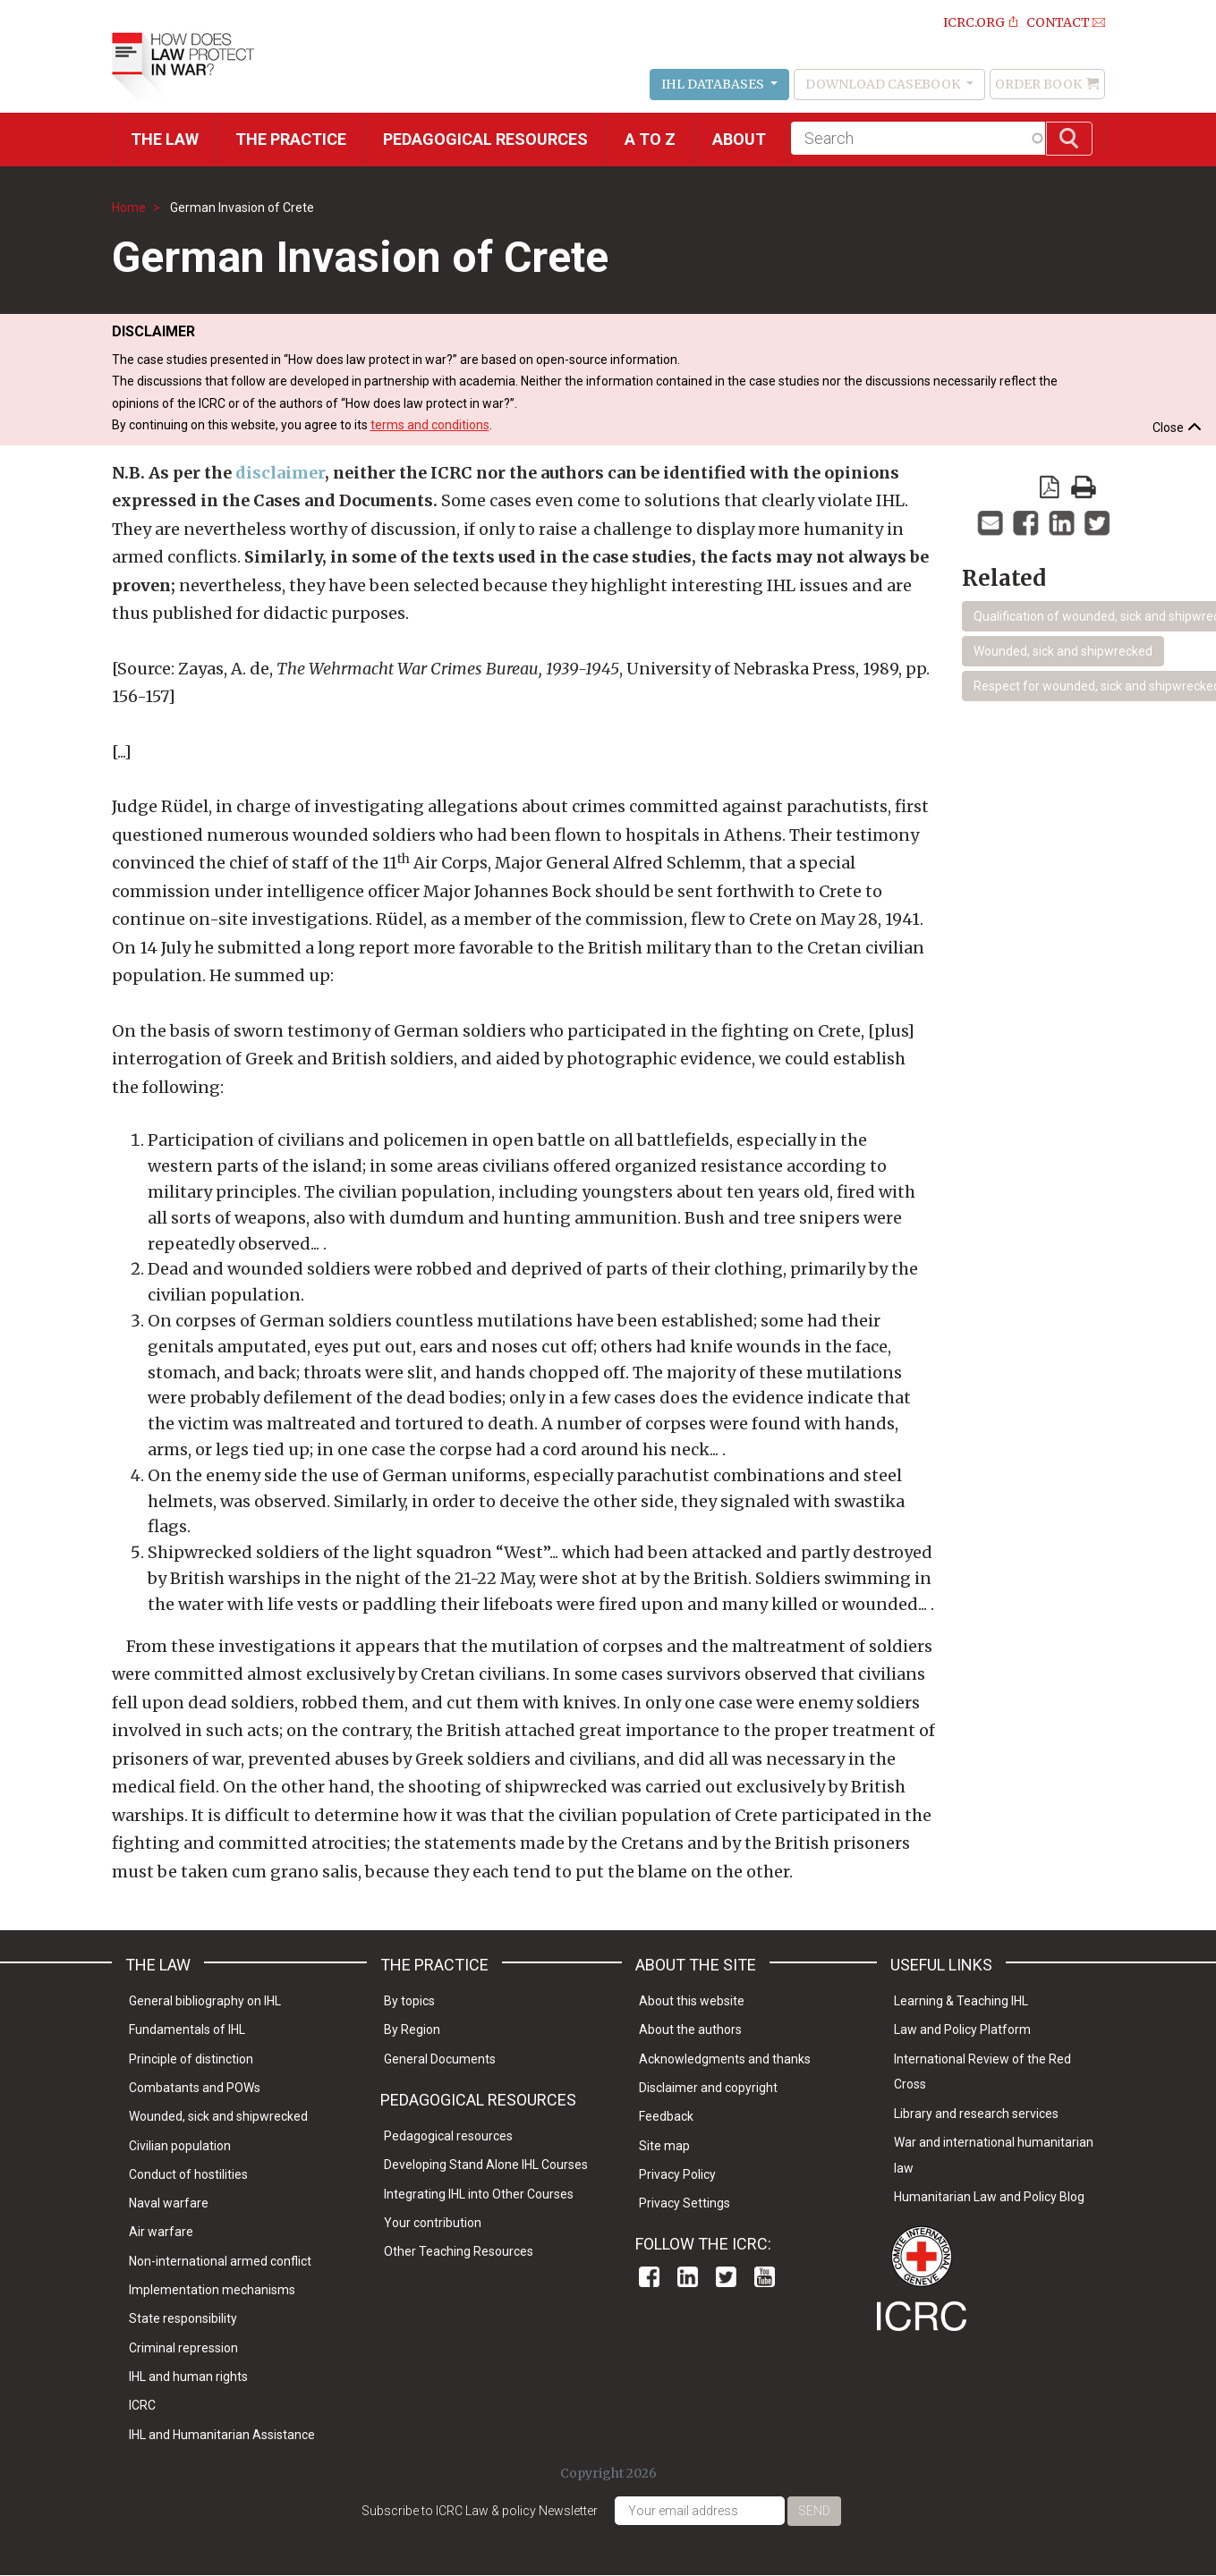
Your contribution (432, 2223)
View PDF (1049, 487)
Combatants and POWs (194, 2087)
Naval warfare (168, 2203)
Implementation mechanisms (212, 2290)
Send (814, 2511)
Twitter (726, 2277)
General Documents (440, 2059)
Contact (1058, 22)
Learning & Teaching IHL (961, 2001)
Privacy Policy (677, 2174)
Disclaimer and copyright (708, 2087)
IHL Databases (714, 84)
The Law (165, 139)
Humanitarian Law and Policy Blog (989, 2197)
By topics (409, 2001)
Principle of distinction (191, 2059)
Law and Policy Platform (962, 2029)
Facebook (649, 2277)
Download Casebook (884, 84)
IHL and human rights (188, 2376)
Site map (664, 2146)
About (739, 139)
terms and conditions (429, 425)
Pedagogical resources (485, 139)
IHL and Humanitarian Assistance (222, 2435)
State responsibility (183, 2318)
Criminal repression (183, 2348)
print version (1083, 487)
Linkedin (687, 2277)
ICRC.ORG (974, 22)
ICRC (142, 2405)
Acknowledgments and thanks (725, 2059)
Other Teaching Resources (458, 2251)
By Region (412, 2029)
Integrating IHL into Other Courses (479, 2194)
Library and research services (976, 2113)
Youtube (764, 2277)
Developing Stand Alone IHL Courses (486, 2164)
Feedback (666, 2116)
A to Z (650, 139)
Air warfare (161, 2231)
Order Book (1038, 84)
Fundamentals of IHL (187, 2029)
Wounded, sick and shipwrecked (1063, 651)
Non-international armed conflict (220, 2261)
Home (129, 207)
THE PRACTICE (290, 139)
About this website (691, 2001)
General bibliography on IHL (205, 2001)
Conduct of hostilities (188, 2174)
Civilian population (180, 2146)
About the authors (690, 2029)
